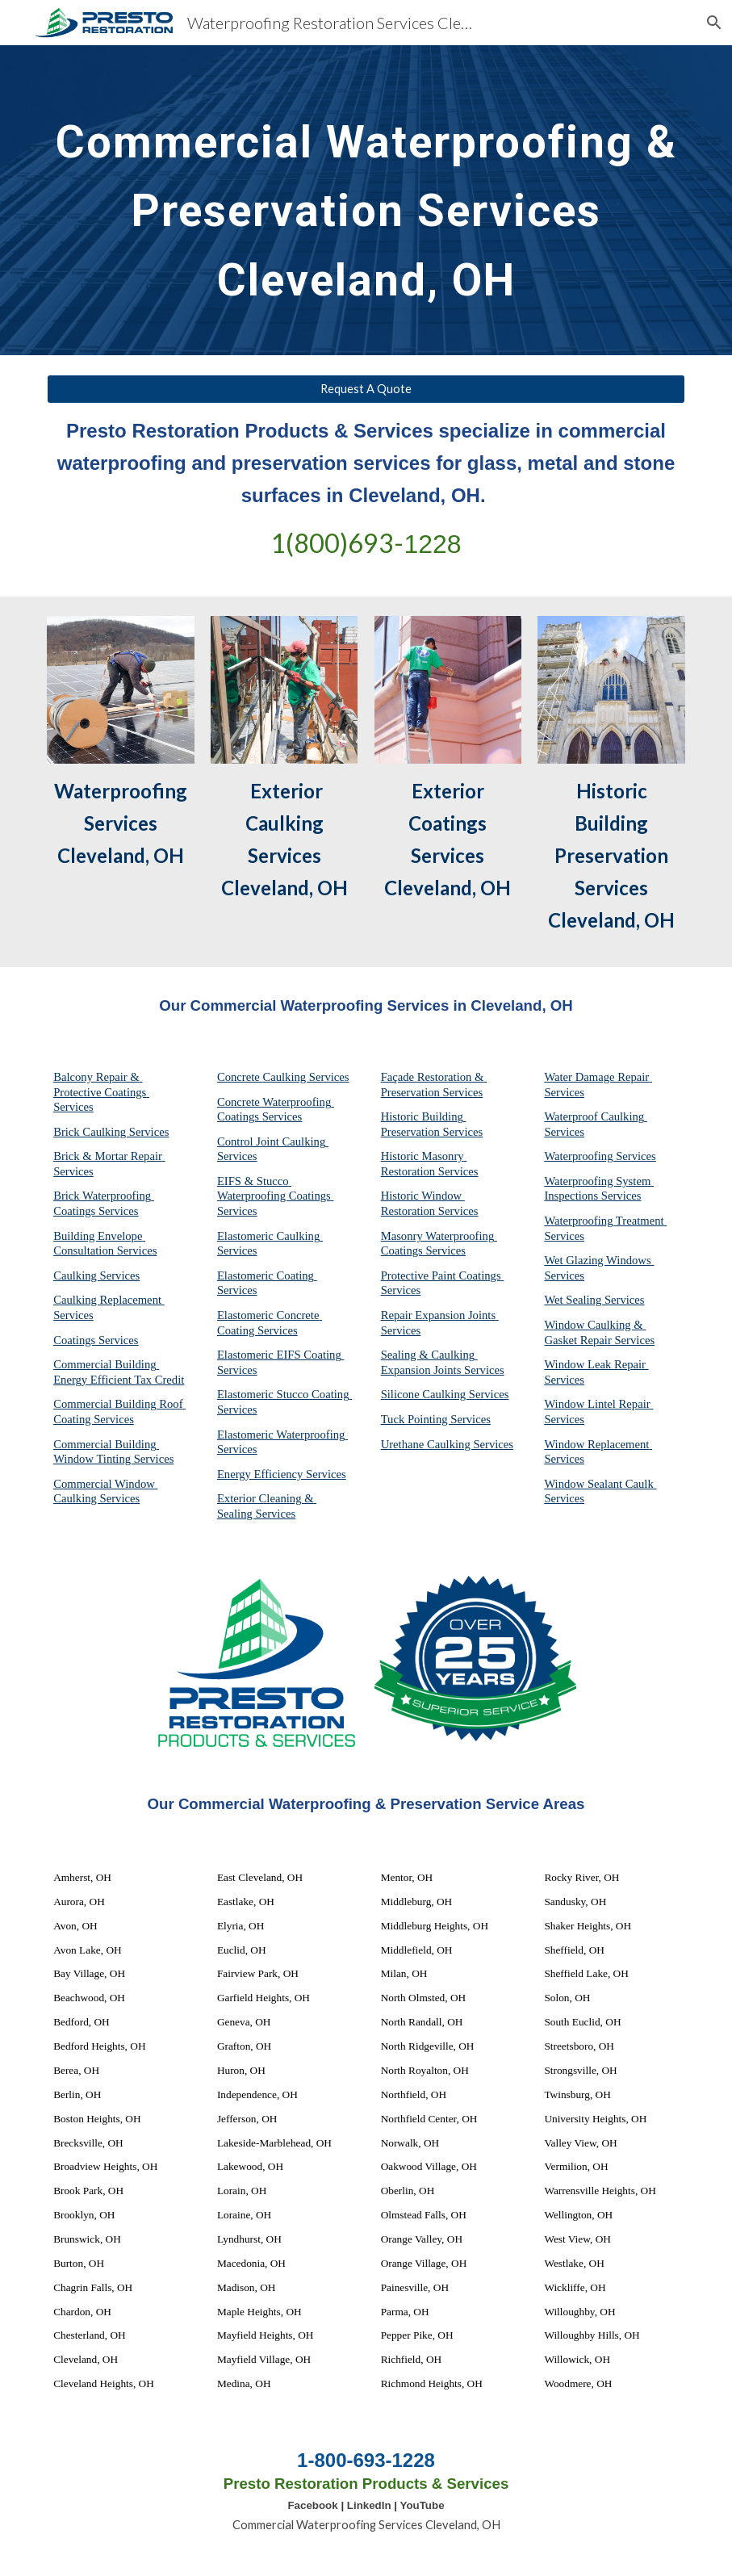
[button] (712, 22)
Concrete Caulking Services (283, 1076)
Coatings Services (95, 1340)
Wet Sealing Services (594, 1299)
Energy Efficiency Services (281, 1474)
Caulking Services (96, 1275)
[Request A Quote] (366, 389)
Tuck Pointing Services (436, 1419)
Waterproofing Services (599, 1156)
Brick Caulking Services (111, 1131)
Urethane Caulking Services (447, 1444)
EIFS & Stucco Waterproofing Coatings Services (275, 1196)
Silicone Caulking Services (445, 1394)
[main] (366, 200)
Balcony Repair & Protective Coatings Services (101, 1091)
